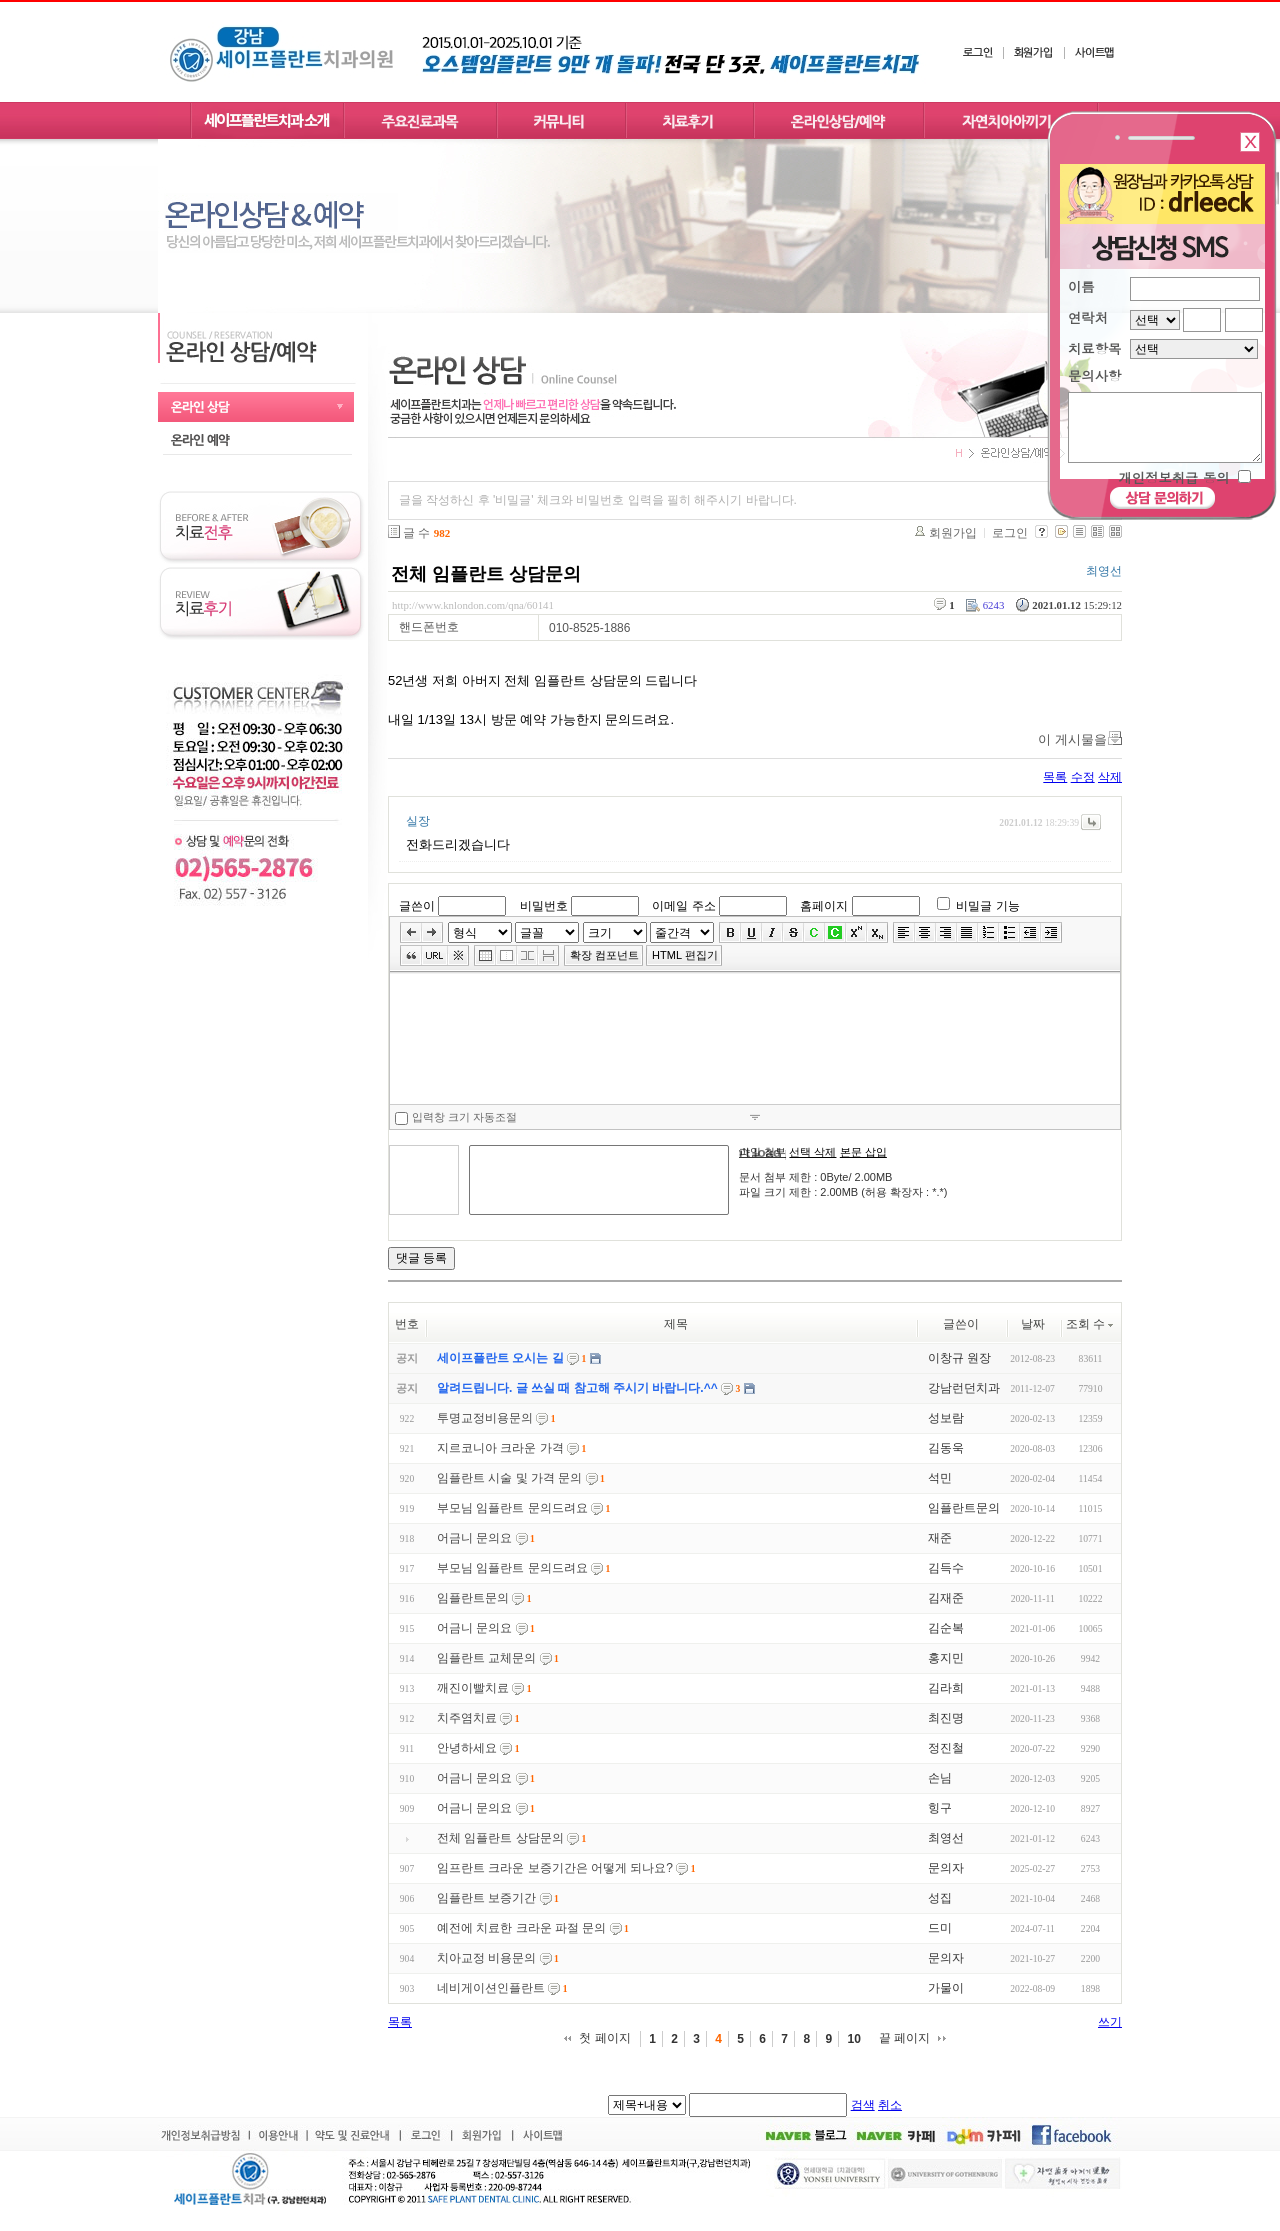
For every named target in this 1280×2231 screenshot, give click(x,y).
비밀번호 (544, 906)
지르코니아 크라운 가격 (500, 1448)
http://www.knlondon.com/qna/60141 (473, 605)
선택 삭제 (812, 1152)
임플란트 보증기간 (486, 1898)
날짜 (1033, 1324)
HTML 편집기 (685, 955)
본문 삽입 (863, 1152)
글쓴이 (417, 906)
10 (853, 2039)
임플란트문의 (473, 1598)
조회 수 (1090, 1324)
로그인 (1010, 533)
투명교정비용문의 (485, 1418)
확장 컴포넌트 (604, 955)
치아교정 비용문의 (486, 1958)
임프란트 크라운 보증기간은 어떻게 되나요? (555, 1868)
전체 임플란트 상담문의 (486, 574)
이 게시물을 (1072, 739)
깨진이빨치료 (473, 1688)
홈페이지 (824, 906)
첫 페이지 (604, 2038)
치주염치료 (467, 1718)
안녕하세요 (467, 1748)
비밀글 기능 (987, 906)
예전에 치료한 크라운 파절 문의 (521, 1928)
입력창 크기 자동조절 (456, 1118)
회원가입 (953, 533)
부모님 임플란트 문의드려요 (512, 1508)
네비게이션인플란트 (491, 1988)
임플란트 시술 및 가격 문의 (509, 1478)
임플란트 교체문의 (486, 1658)
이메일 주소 (683, 906)
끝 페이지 (904, 2038)
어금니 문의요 (474, 1538)
